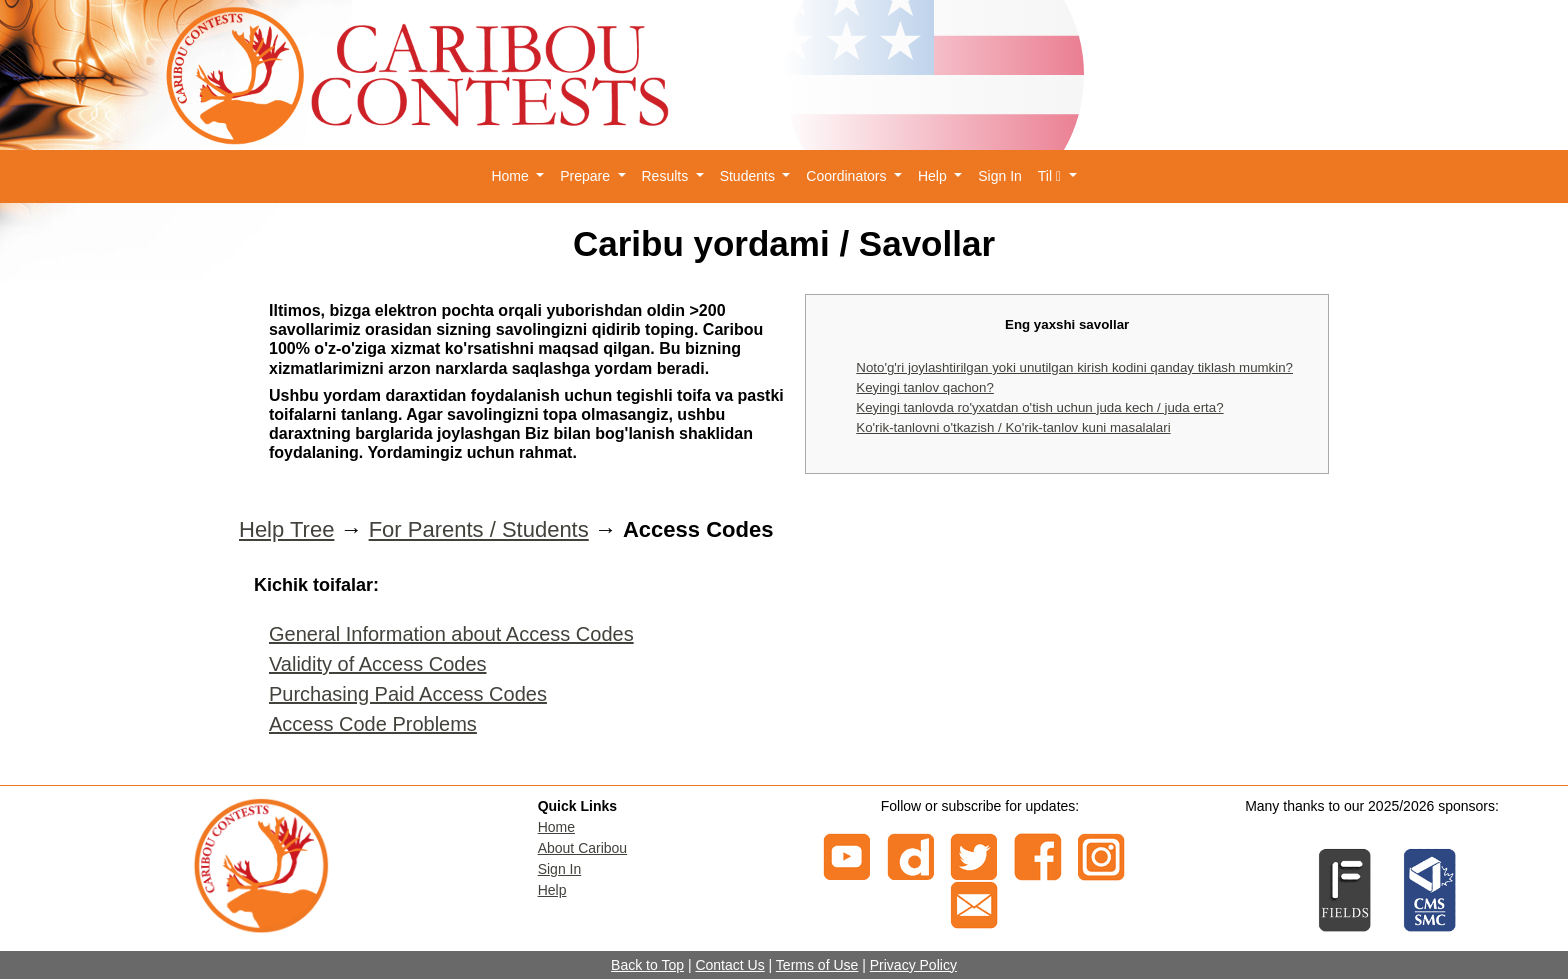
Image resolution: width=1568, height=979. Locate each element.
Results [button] (667, 176)
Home (556, 827)
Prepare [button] (587, 176)
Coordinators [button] (848, 176)
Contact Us (729, 965)
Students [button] (749, 176)
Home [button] (511, 176)
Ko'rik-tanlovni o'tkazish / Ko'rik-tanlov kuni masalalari (1013, 427)
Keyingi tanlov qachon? (925, 387)
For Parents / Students (479, 529)
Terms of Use (817, 965)
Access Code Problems (373, 724)
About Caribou (583, 848)
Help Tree (286, 529)
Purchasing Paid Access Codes (408, 694)
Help (552, 890)
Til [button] (1051, 176)
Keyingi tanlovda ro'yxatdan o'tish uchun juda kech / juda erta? (1039, 407)
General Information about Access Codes (451, 634)
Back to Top (647, 965)
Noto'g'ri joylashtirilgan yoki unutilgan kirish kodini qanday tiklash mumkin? (1074, 367)
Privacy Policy (913, 965)
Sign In (1000, 176)
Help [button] (934, 176)
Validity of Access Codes (378, 664)
